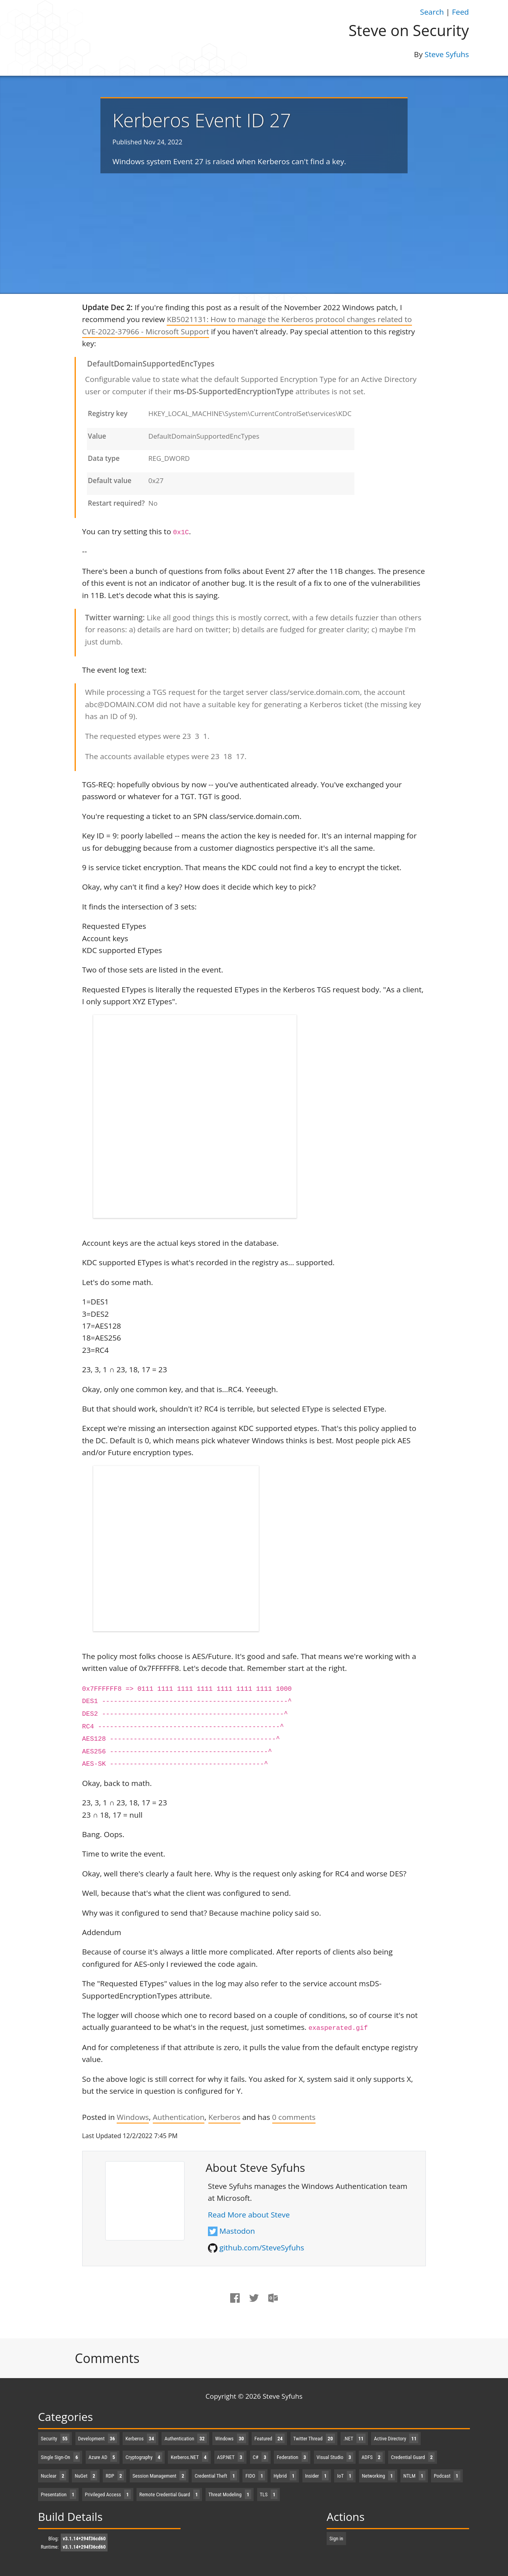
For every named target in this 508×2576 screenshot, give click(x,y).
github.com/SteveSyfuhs (261, 2247)
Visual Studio (335, 2457)
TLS (268, 2494)
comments (294, 2117)
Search (432, 12)
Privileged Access (108, 2494)
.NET (354, 2439)
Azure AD (103, 2457)
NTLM (414, 2476)
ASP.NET (230, 2457)
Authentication (178, 2117)
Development (97, 2439)
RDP (115, 2476)
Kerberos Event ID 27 (201, 120)
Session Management (159, 2476)
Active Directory (396, 2439)
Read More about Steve (249, 2215)
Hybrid (284, 2476)
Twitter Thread (314, 2439)
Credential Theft (215, 2476)
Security (55, 2439)
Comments (107, 2358)
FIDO (255, 2476)
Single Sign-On (60, 2457)
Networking (378, 2476)
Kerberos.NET (189, 2457)
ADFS (372, 2457)
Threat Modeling (229, 2494)
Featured (269, 2439)
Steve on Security (408, 30)
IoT (345, 2476)
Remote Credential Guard (169, 2494)
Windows (133, 2117)
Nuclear (53, 2476)
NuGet (86, 2476)
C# (260, 2457)
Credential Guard (413, 2457)
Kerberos (224, 2117)
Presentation (59, 2494)
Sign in (336, 2538)
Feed (460, 12)
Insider (317, 2476)
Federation (292, 2457)
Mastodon (237, 2231)
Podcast (447, 2476)
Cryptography (143, 2457)
